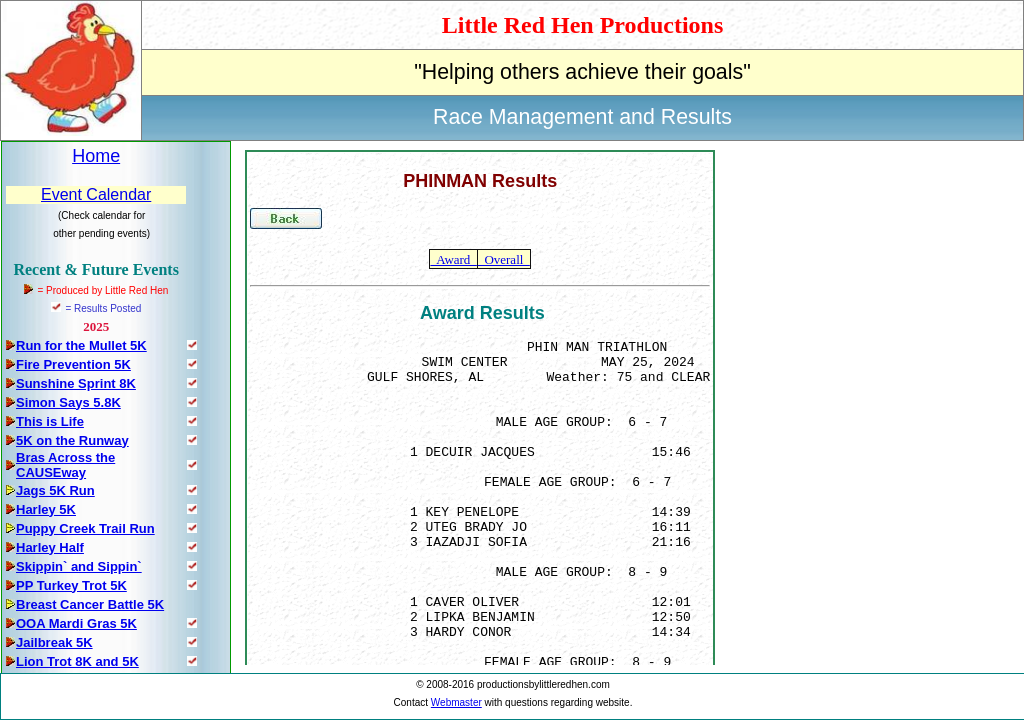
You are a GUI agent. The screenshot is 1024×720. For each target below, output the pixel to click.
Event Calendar (96, 194)
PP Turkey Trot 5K (71, 585)
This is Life (50, 421)
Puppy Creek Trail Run (85, 528)
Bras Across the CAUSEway (65, 465)
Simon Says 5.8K (68, 402)
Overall (504, 259)
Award (453, 259)
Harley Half (50, 547)
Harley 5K (46, 509)
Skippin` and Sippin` (79, 566)
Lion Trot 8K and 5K (77, 661)
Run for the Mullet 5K (81, 345)
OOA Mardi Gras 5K (76, 623)
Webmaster (456, 702)
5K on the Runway (72, 440)
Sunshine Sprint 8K (76, 383)
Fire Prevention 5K (73, 364)
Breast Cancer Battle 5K (90, 604)
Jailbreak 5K (54, 642)
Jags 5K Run (55, 490)
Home (96, 156)
